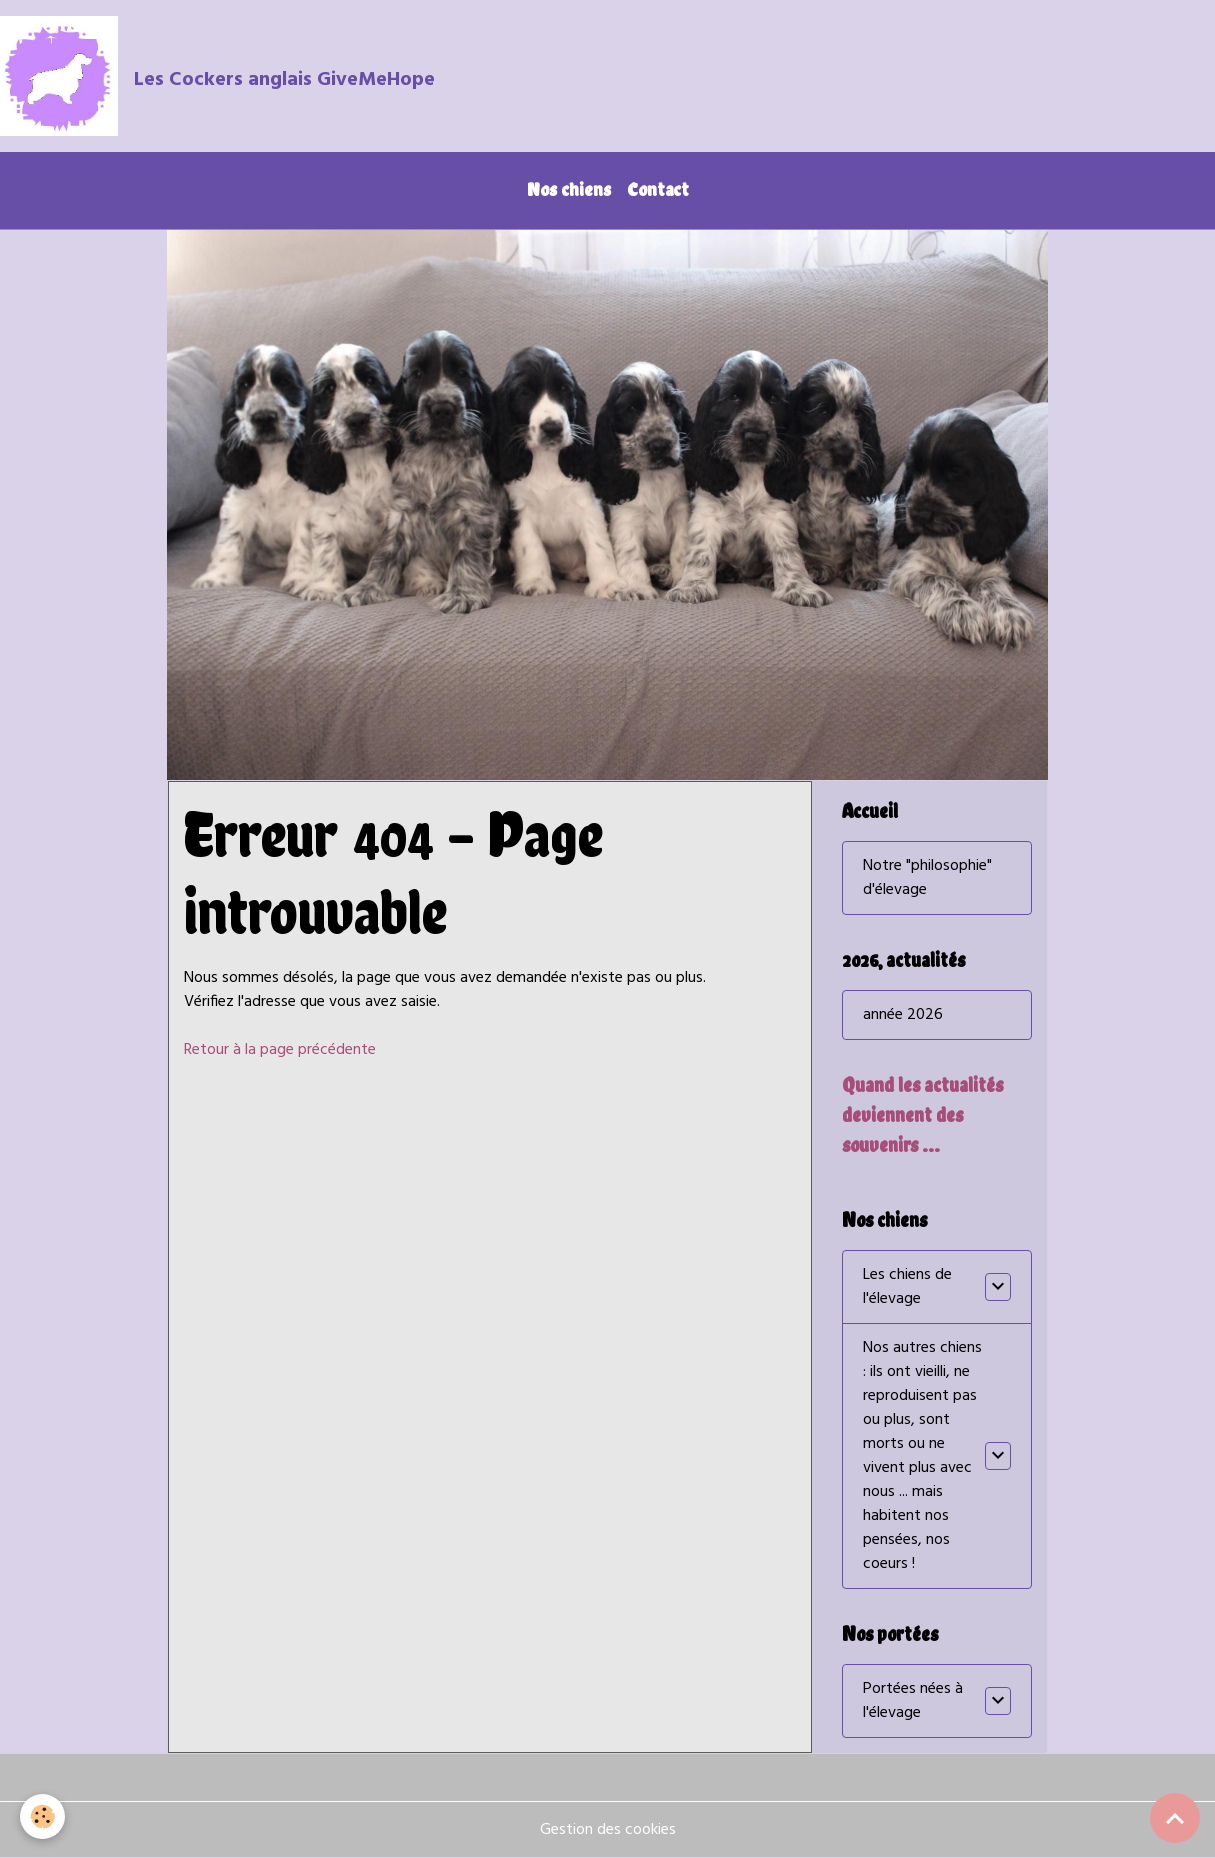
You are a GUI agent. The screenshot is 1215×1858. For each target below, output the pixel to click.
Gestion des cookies (608, 1830)
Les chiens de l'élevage (907, 1287)
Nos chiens (569, 189)
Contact (658, 189)
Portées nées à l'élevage (913, 1701)
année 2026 (903, 1015)
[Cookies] (42, 1816)
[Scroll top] (1175, 1818)
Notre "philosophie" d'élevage (927, 878)
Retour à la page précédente (280, 1050)
